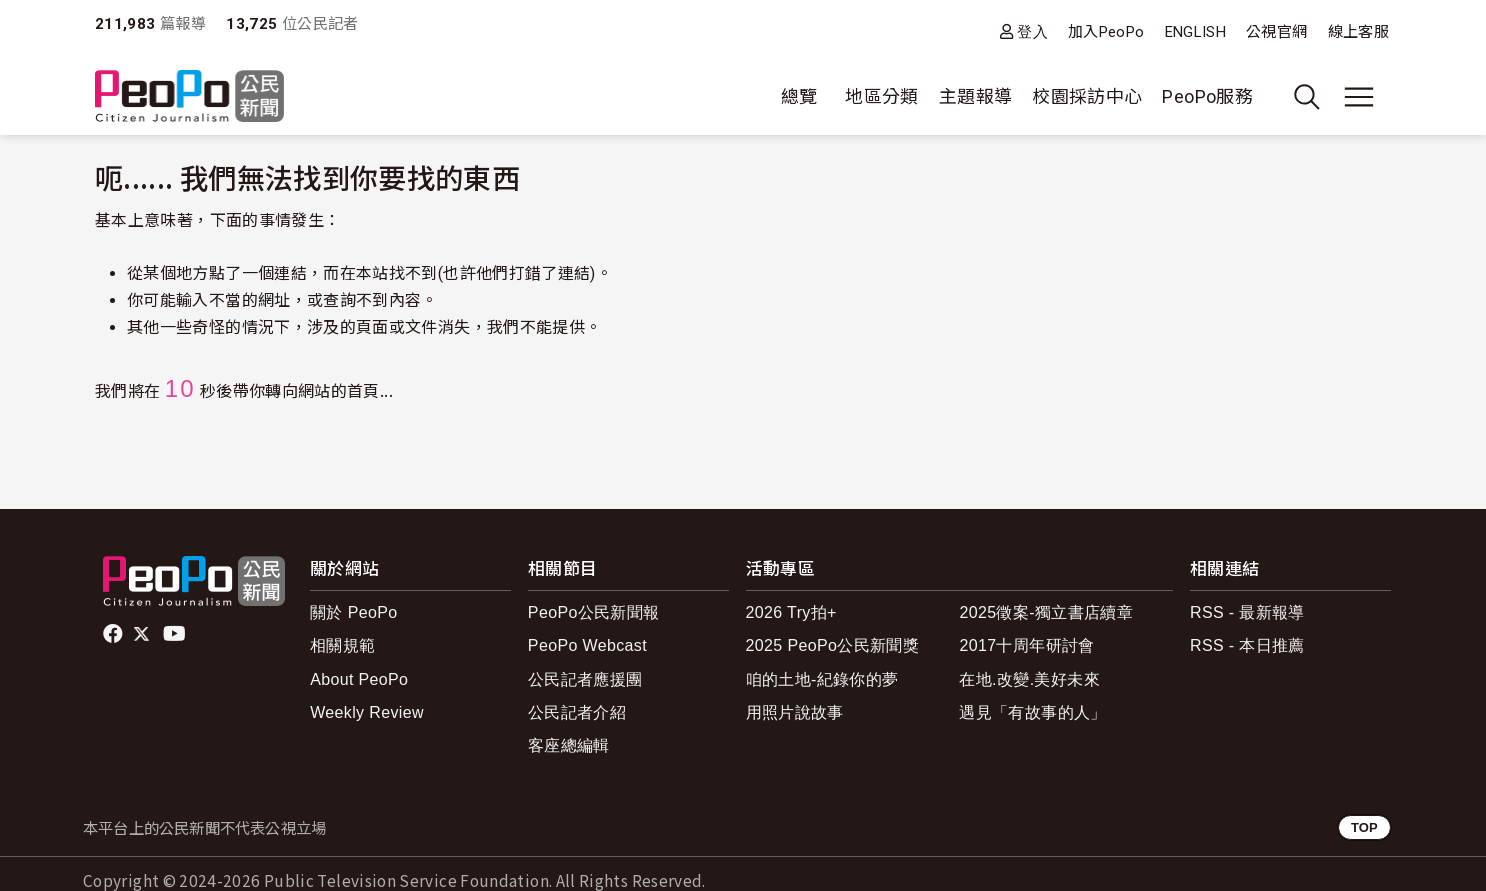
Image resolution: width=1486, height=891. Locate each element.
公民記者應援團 (585, 679)
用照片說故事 (795, 712)
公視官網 (1276, 32)
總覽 (799, 96)
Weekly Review (367, 712)
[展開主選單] (1359, 97)
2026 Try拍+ (791, 612)
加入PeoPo (1106, 32)
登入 (1032, 31)
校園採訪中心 (1087, 96)
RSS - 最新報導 (1247, 612)
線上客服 (1358, 32)
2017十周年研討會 (1026, 645)
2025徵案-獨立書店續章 (1046, 612)
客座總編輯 (569, 745)
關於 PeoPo (353, 612)
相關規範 (342, 645)
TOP (1364, 827)
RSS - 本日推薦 (1247, 645)
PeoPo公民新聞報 (594, 612)
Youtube (176, 634)
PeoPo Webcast (587, 645)
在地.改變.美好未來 (1029, 679)
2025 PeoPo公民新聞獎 (832, 645)
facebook (114, 634)
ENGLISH (1196, 32)
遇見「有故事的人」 (1032, 712)
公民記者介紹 (577, 712)
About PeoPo (359, 679)
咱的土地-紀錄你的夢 (822, 679)
